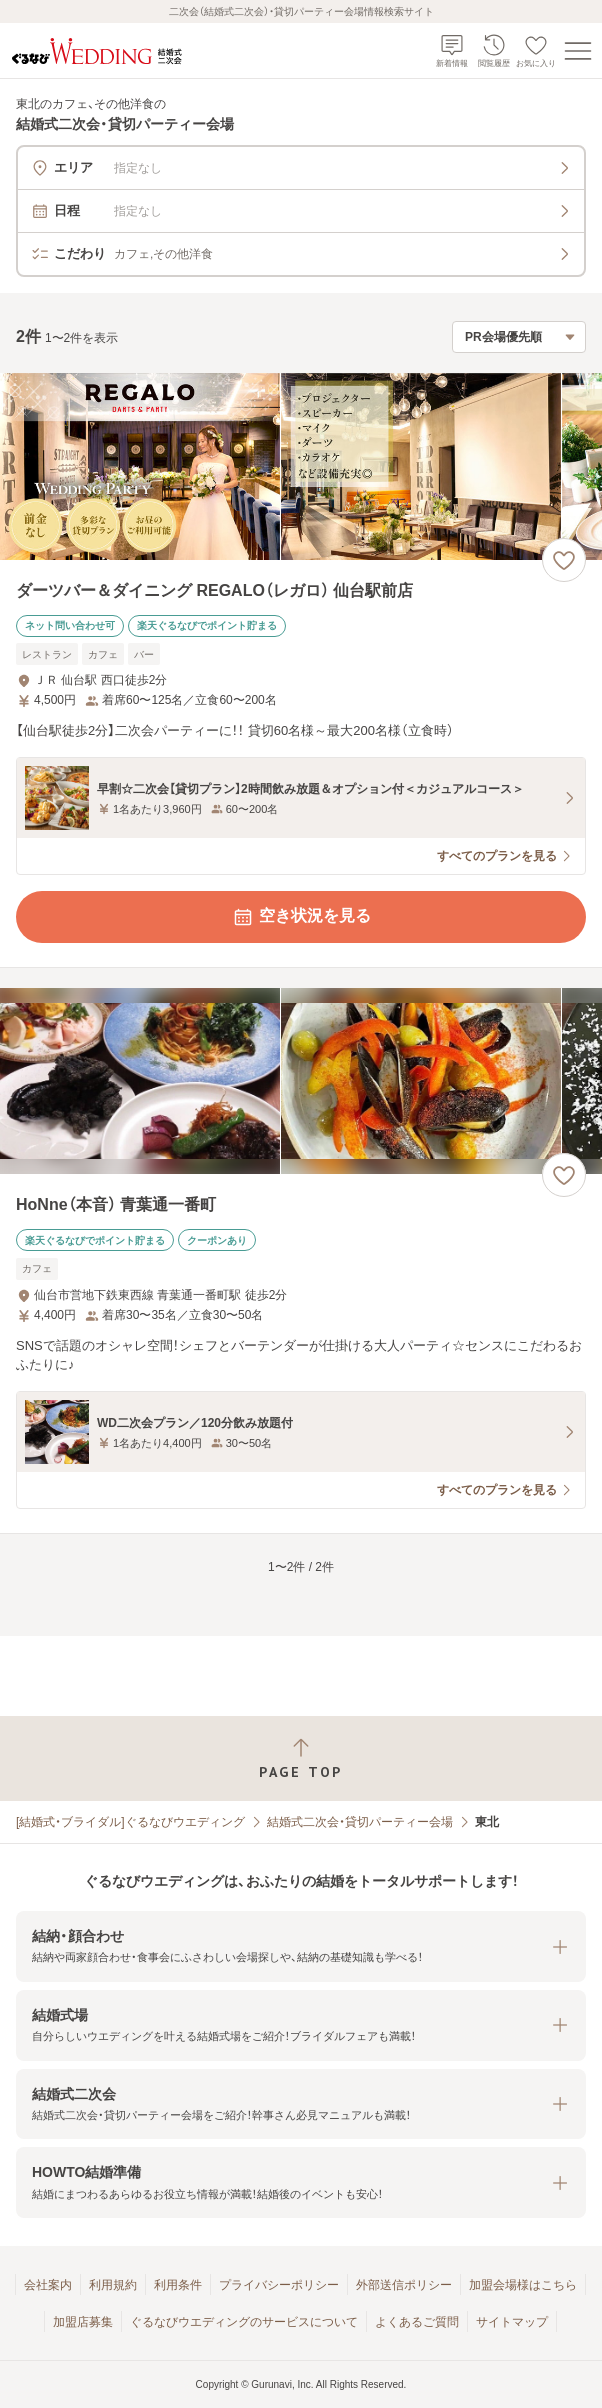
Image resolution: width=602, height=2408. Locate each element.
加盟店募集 (83, 2322)
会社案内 (48, 2285)
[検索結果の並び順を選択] (519, 337)
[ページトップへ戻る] (301, 1758)
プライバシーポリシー (279, 2285)
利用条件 (178, 2285)
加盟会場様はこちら (523, 2285)
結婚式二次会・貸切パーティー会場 (360, 1822)
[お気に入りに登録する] (564, 560)
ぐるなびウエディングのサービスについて (244, 2322)
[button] (301, 1946)
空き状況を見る (301, 917)
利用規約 (113, 2285)
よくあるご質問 (417, 2322)
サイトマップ (512, 2322)
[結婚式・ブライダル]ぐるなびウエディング (130, 1822)
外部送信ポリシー (404, 2285)
